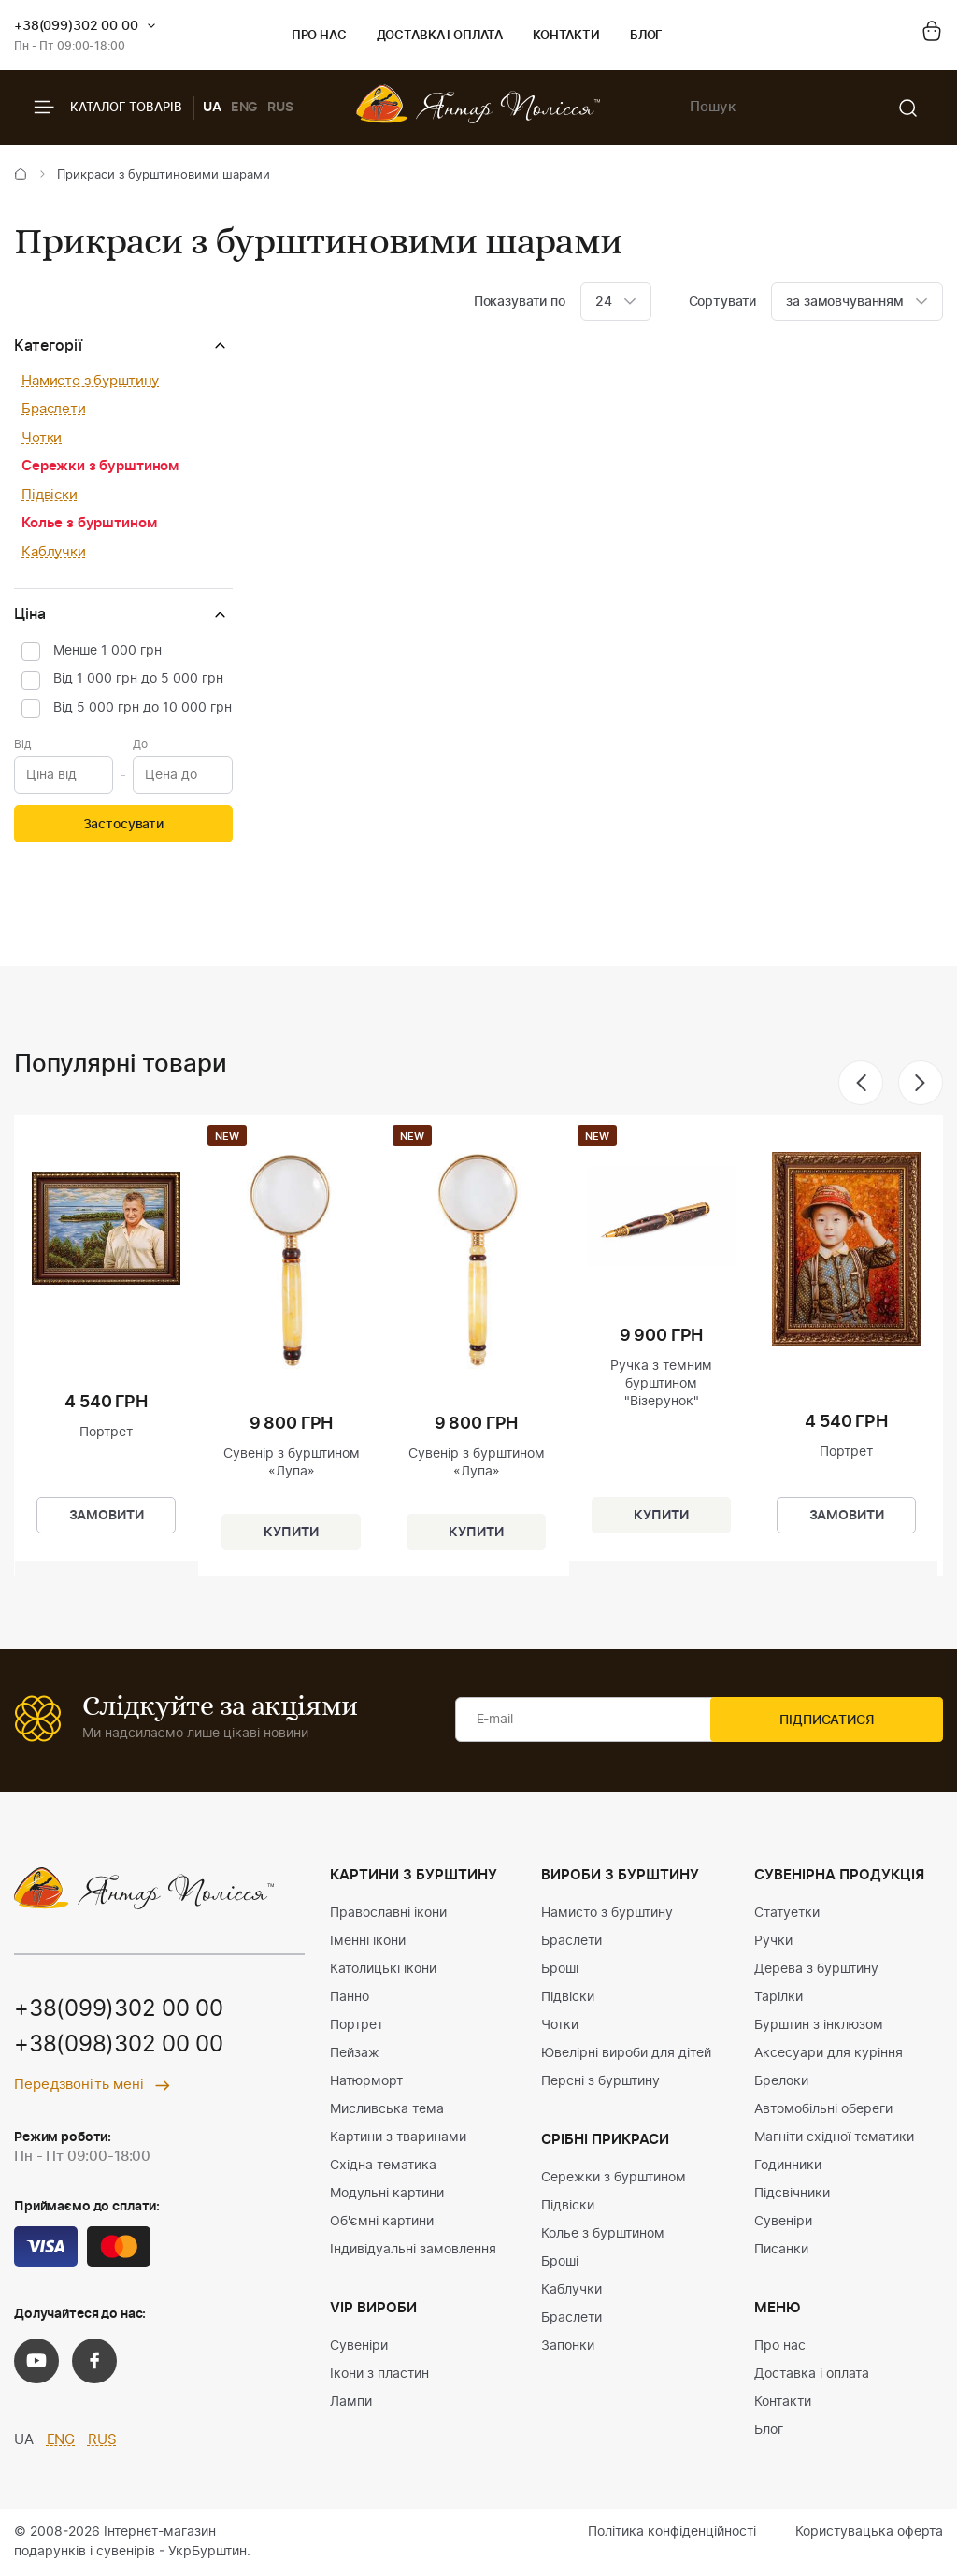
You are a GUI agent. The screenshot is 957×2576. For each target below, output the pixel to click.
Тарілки (778, 1997)
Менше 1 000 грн (107, 650)
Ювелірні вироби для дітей (626, 2053)
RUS (280, 107)
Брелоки (781, 2081)
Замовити (106, 1513)
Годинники (787, 2165)
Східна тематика (383, 2165)
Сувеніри (359, 2346)
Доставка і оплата (440, 36)
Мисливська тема (387, 2109)
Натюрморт (366, 2081)
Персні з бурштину (600, 2081)
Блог (646, 36)
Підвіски (49, 495)
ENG (245, 107)
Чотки (41, 438)
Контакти (566, 36)
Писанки (781, 2249)
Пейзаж (354, 2053)
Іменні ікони (368, 1941)
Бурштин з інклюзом (818, 2025)
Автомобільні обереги (823, 2109)
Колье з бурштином (88, 523)
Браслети (53, 409)
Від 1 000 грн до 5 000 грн (138, 678)
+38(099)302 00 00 (76, 26)
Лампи (351, 2402)
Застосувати (123, 824)
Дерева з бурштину (816, 1969)
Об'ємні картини (382, 2221)
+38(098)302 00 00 (118, 2046)
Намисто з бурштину (90, 381)
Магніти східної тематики (834, 2137)
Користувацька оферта (869, 2532)
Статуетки (787, 1913)
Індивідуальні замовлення (413, 2249)
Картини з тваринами (398, 2137)
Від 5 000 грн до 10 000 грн (142, 707)
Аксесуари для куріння (828, 2053)
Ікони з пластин (379, 2374)
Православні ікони (388, 1913)
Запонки (567, 2346)
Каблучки (53, 552)
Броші (559, 1969)
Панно (349, 1997)
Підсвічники (792, 2193)
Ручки (773, 1941)
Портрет (356, 2025)
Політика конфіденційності (672, 2532)
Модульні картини (387, 2193)
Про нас (319, 36)
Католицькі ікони (383, 1969)
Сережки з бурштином (100, 466)
